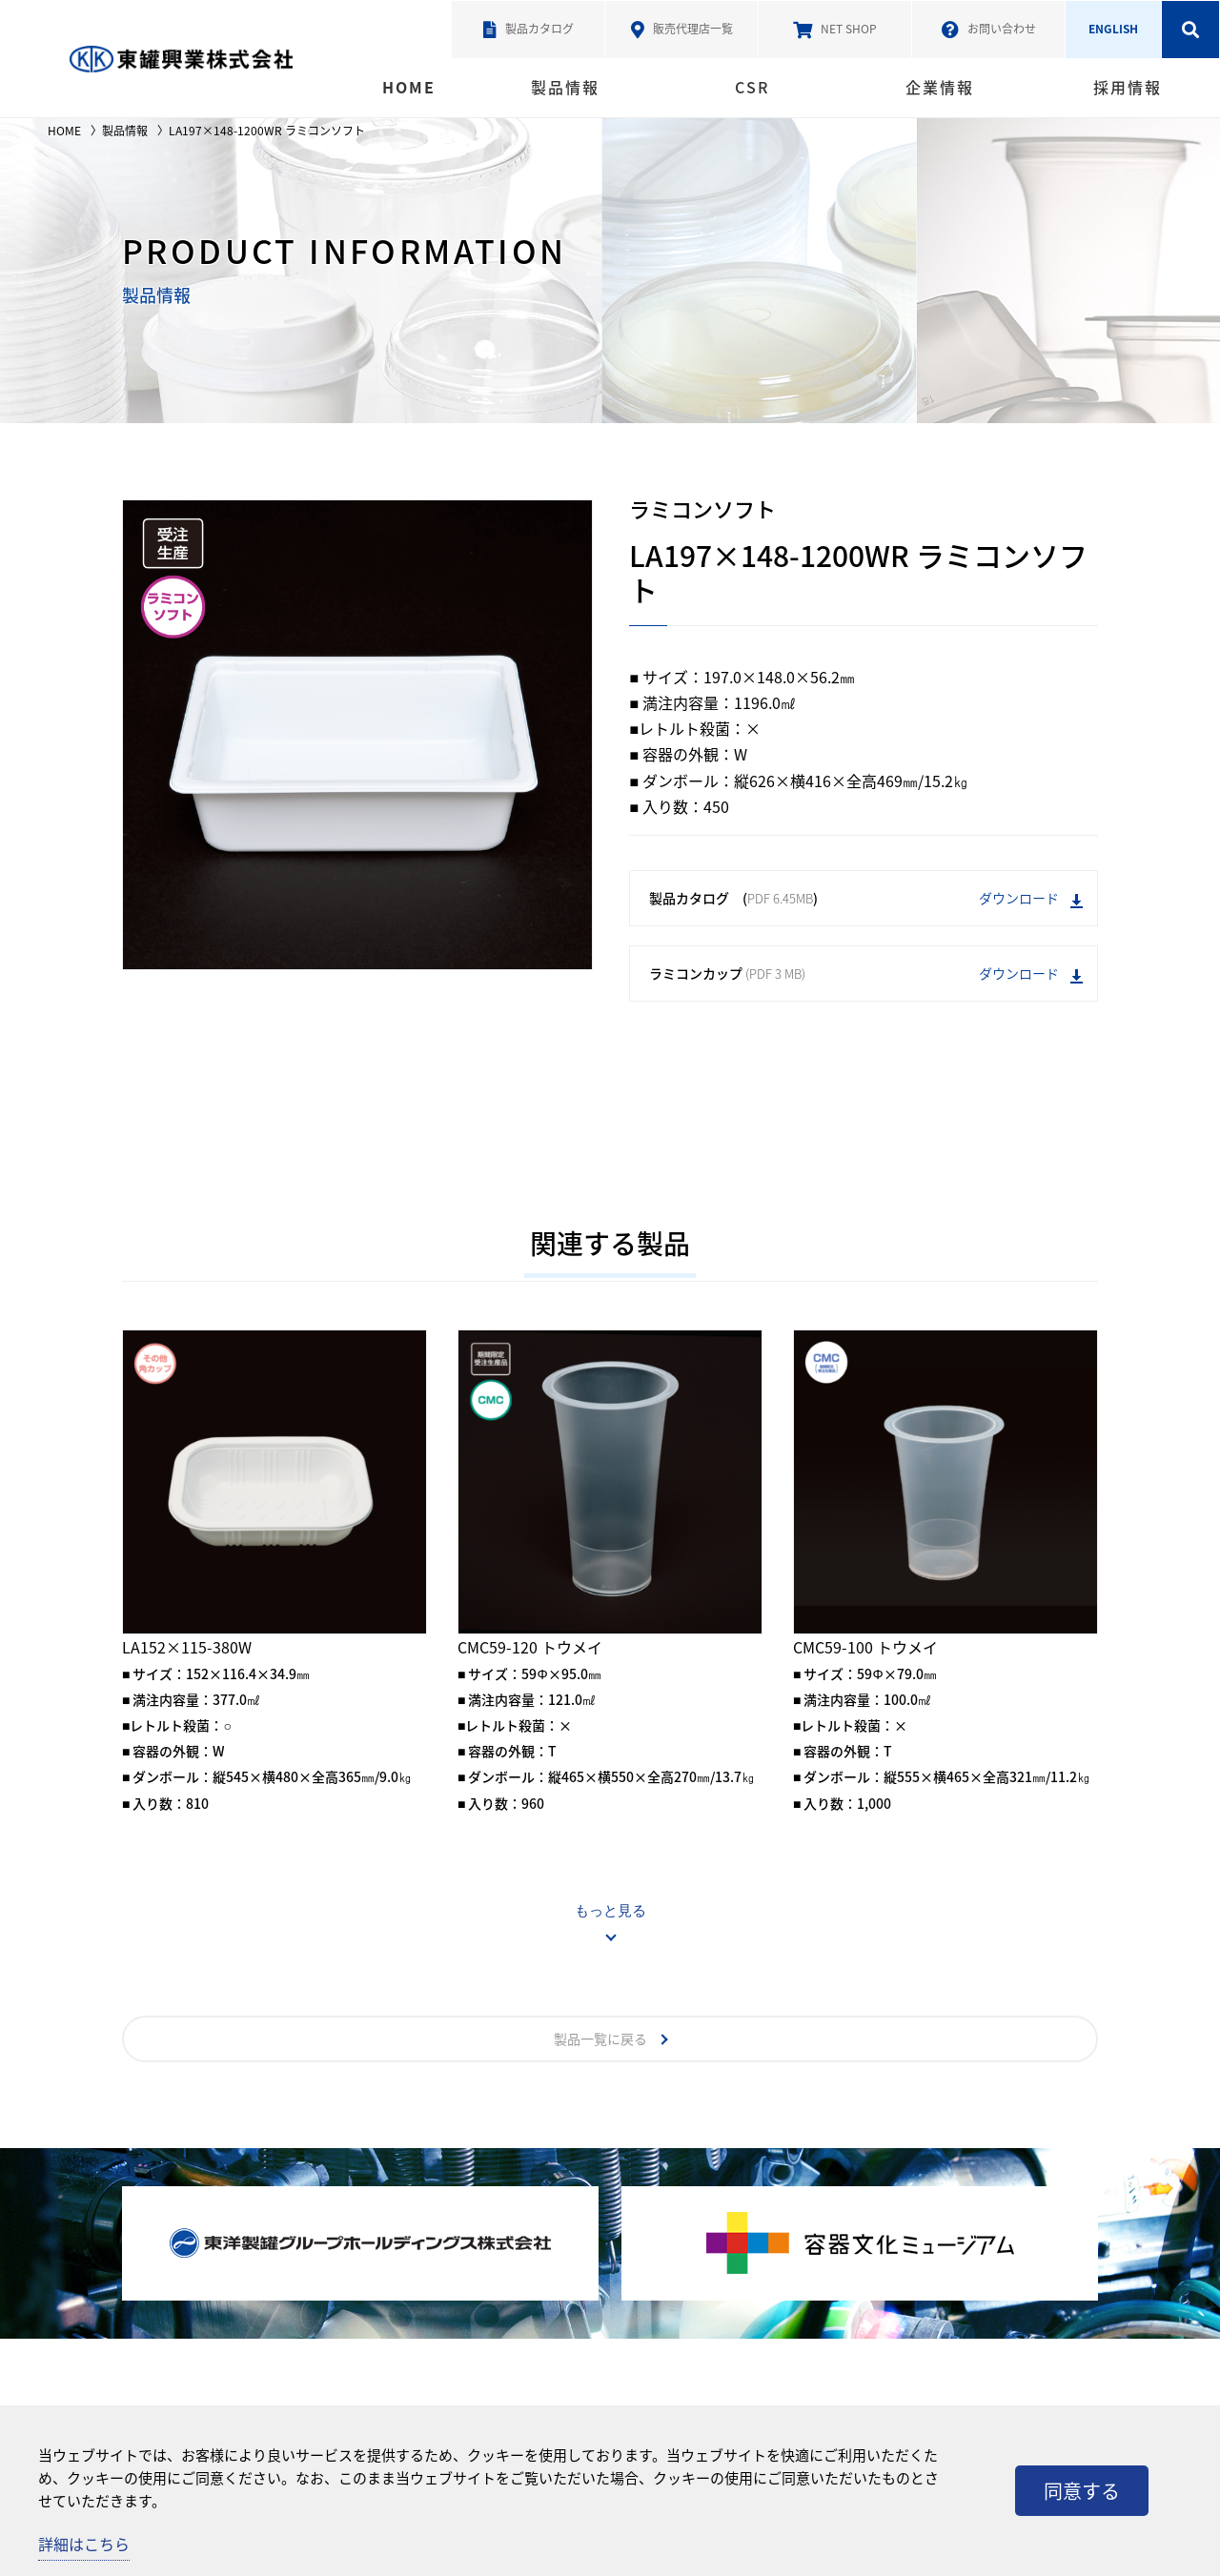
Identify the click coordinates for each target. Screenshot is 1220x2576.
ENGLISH (1113, 28)
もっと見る (610, 1910)
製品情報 (565, 86)
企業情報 (939, 86)
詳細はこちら (84, 2543)
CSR (752, 86)
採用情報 (1127, 86)
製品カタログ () (866, 898)
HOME (409, 86)
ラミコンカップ (866, 973)
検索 (1190, 29)
